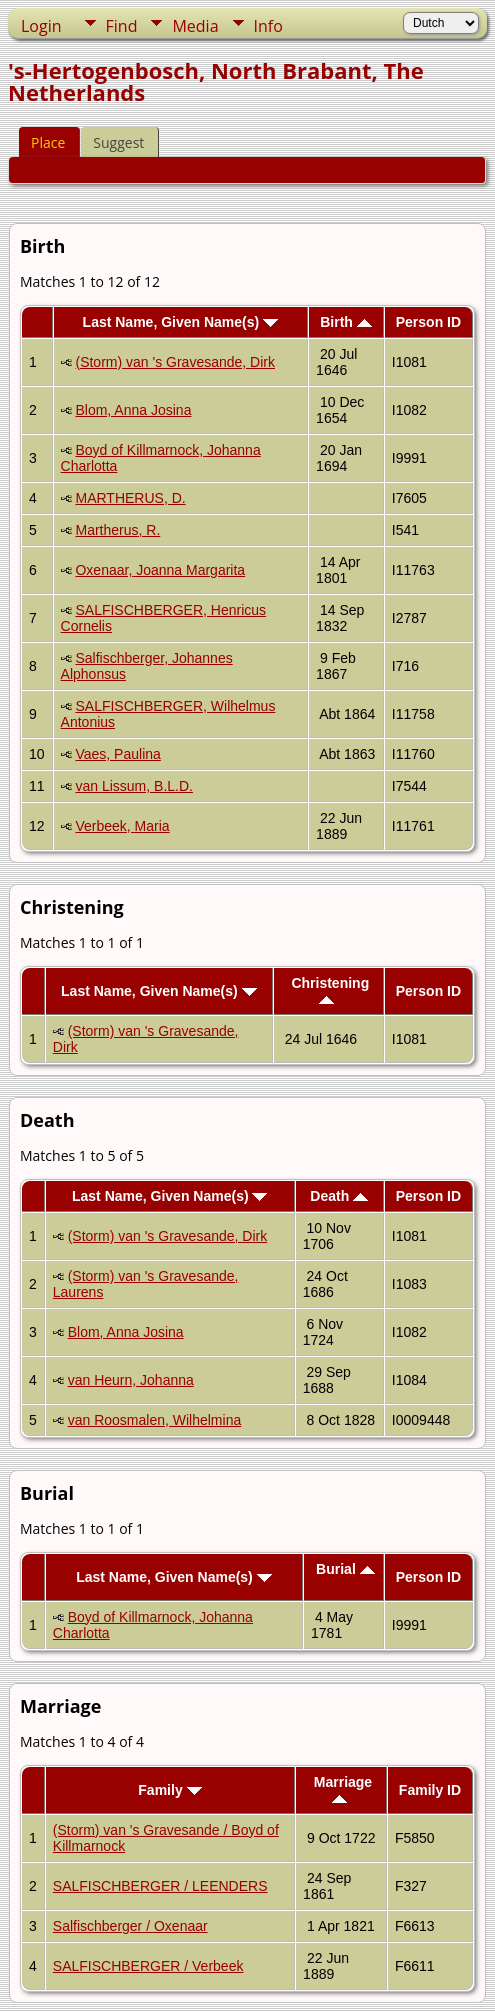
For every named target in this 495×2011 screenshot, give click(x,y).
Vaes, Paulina (117, 754)
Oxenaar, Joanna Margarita (160, 570)
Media (195, 26)
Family (169, 1790)
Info (268, 26)
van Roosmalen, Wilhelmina (155, 1420)
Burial (345, 1569)
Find (122, 26)
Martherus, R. (117, 530)
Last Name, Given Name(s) (181, 322)
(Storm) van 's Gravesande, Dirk (175, 362)
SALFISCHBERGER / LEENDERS (160, 1886)
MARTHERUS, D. (130, 498)
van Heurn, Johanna (131, 1380)
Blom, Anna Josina (133, 410)
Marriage (343, 1788)
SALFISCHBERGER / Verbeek (148, 1966)
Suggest (118, 142)
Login (41, 26)
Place (48, 142)
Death (339, 1196)
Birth (346, 322)
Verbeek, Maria (122, 826)
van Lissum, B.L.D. (134, 786)
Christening (330, 989)
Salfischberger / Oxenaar (130, 1926)
